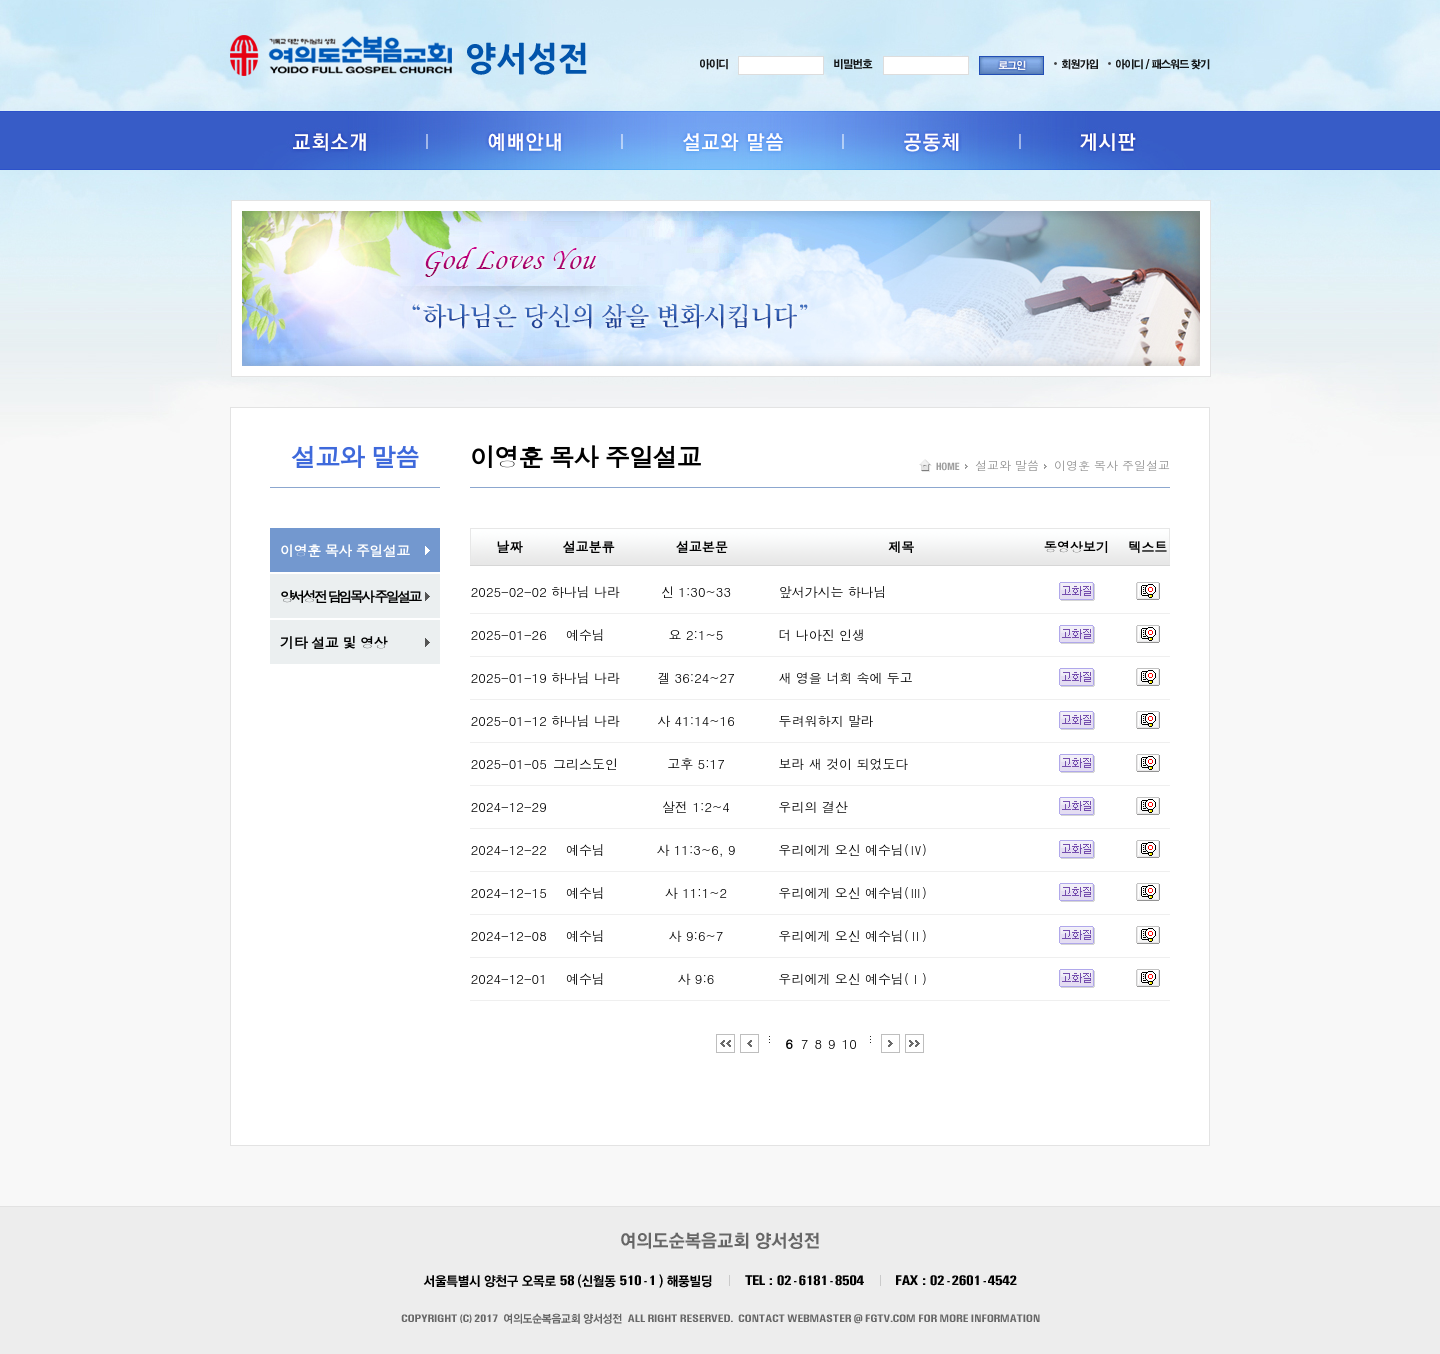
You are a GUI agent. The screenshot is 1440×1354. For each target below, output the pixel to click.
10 (849, 1043)
